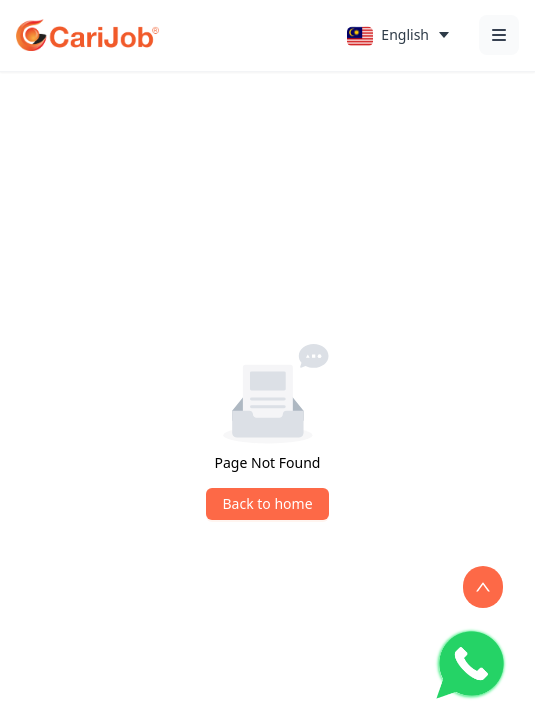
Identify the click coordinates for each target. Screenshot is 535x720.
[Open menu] (499, 35)
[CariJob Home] (87, 35)
